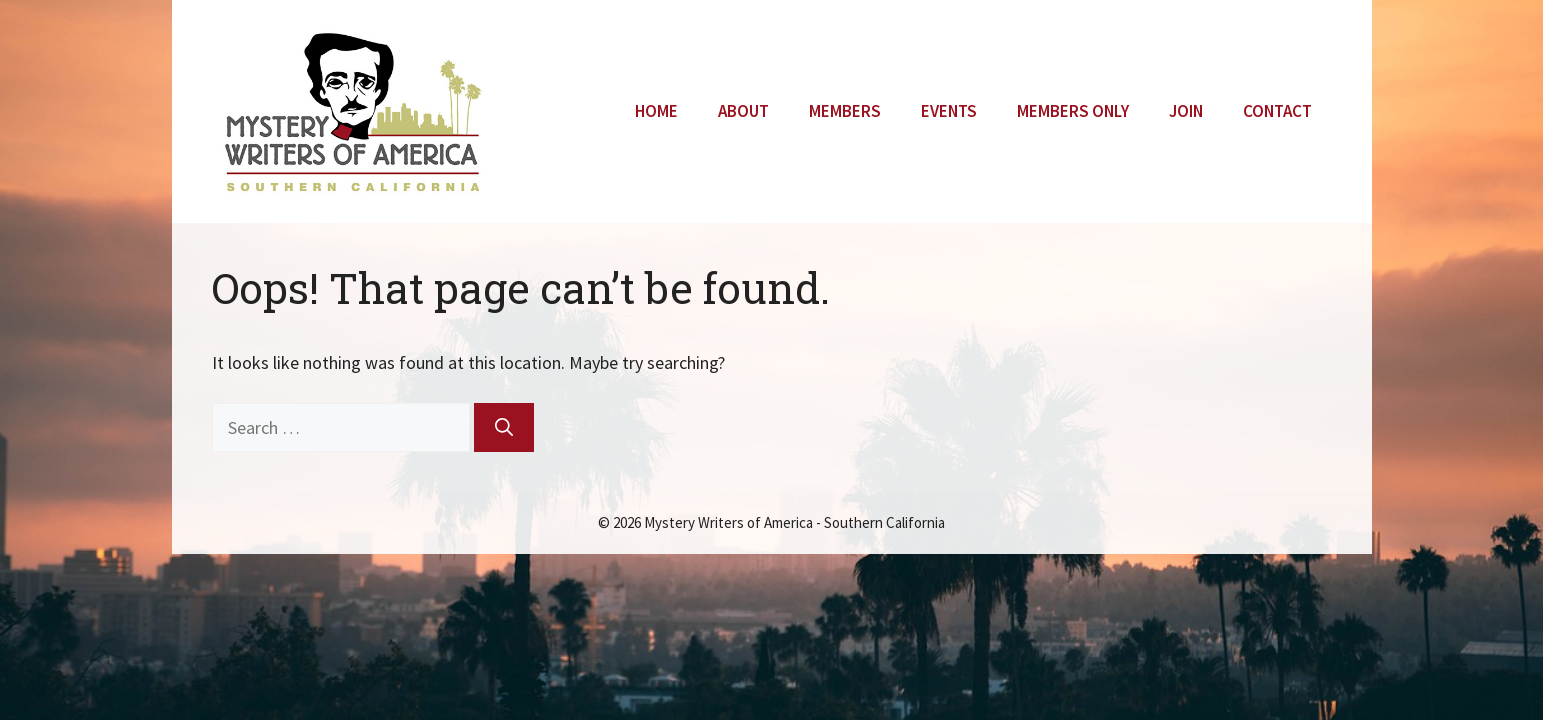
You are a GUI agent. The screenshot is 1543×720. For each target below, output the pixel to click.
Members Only (1073, 111)
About (743, 111)
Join (1186, 111)
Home (656, 111)
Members (845, 111)
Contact (1277, 111)
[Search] (504, 427)
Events (949, 111)
